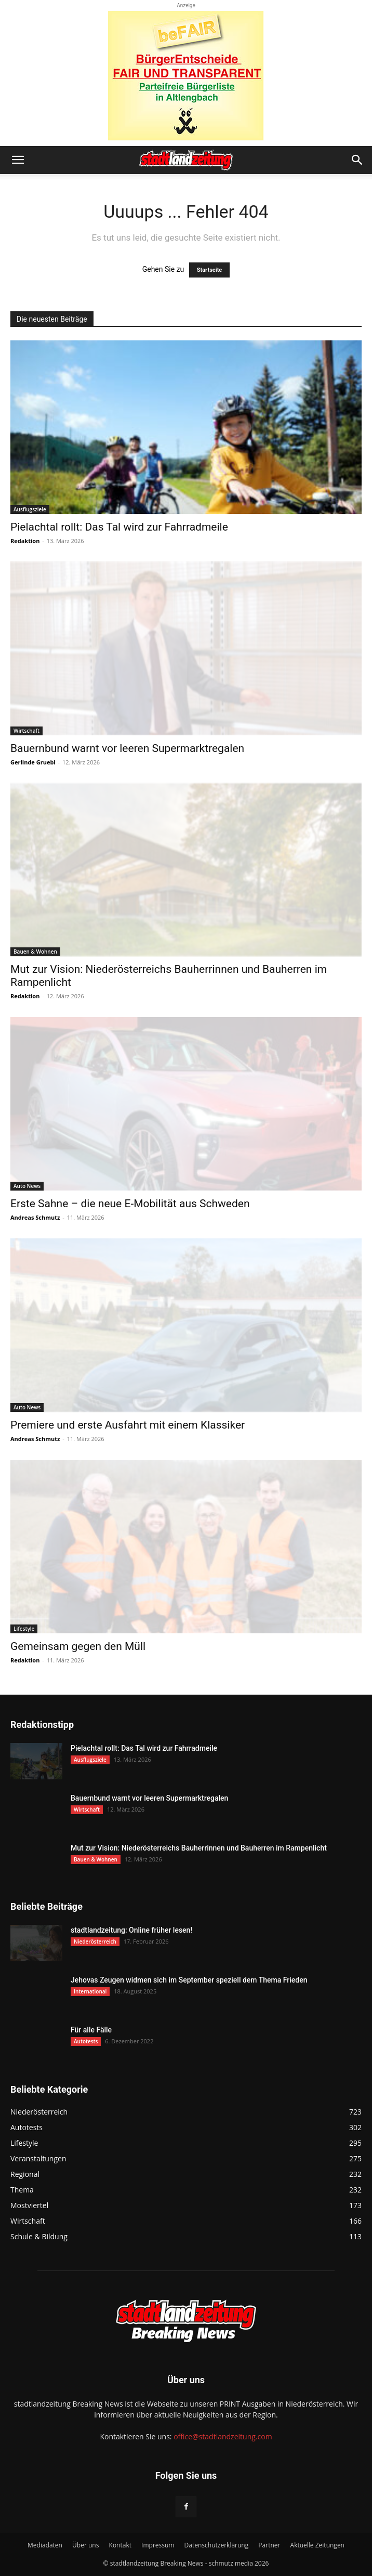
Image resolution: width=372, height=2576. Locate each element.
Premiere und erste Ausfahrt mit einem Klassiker (127, 1425)
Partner (269, 2545)
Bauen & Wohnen (35, 951)
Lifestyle (24, 1628)
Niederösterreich (95, 1941)
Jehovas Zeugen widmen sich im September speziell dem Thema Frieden (189, 1980)
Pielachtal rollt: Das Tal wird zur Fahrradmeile (119, 527)
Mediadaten (45, 2545)
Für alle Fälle (91, 2030)
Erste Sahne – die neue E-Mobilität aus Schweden (130, 1203)
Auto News (27, 1186)
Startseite (209, 270)
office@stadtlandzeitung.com (223, 2436)
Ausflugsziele (30, 509)
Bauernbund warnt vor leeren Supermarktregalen (127, 748)
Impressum (157, 2545)
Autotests (86, 2041)
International (90, 1991)
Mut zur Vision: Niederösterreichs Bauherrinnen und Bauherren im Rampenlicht (199, 1848)
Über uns (85, 2545)
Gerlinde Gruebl (33, 762)
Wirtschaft (26, 730)
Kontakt (120, 2545)
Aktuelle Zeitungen (317, 2545)
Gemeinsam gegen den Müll (77, 1646)
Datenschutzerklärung (216, 2545)
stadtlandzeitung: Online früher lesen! (131, 1930)
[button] (17, 160)
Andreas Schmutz (35, 1217)
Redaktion (24, 541)
